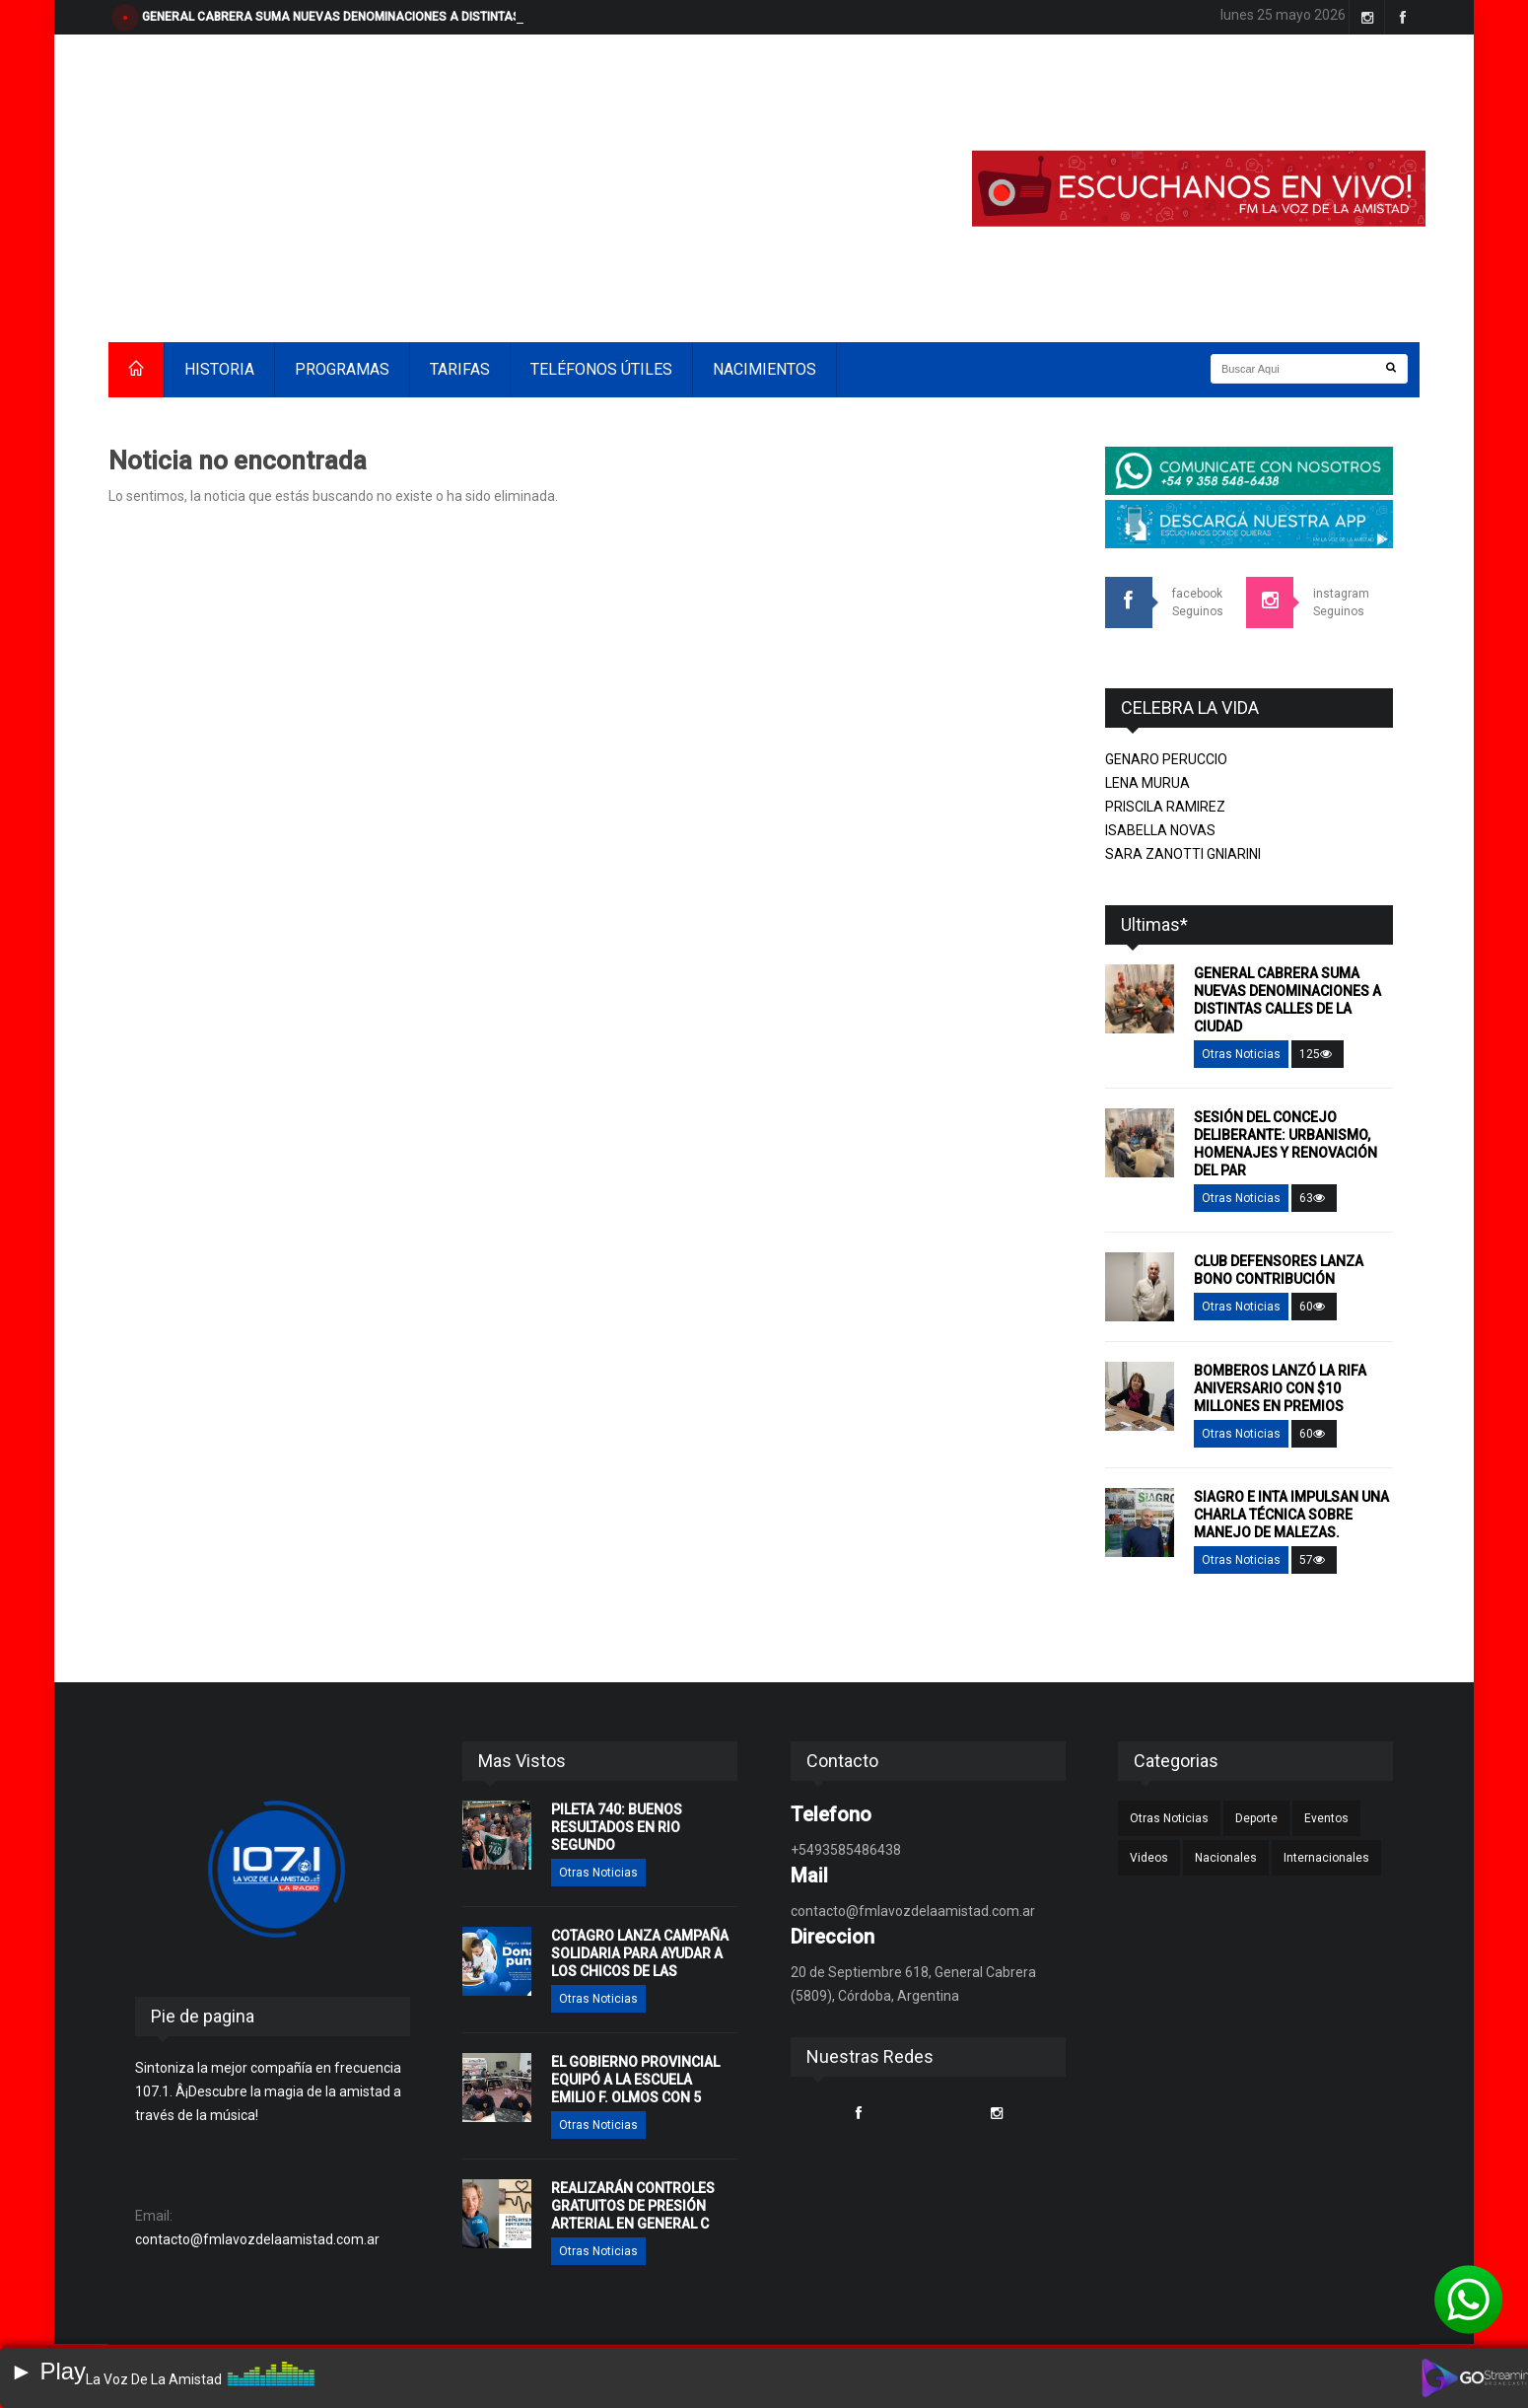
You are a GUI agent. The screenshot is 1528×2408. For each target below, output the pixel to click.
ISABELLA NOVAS (1160, 830)
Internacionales (1326, 1858)
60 (1314, 1306)
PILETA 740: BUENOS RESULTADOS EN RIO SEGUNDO (616, 1827)
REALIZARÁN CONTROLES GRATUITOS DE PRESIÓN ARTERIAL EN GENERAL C (633, 2205)
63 (1314, 1198)
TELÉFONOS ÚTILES (601, 369)
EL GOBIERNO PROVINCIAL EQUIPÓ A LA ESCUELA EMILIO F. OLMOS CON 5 (635, 2079)
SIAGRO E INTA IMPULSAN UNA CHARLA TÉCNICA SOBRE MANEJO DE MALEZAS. (1291, 1514)
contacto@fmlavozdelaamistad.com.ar (257, 2239)
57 (1314, 1560)
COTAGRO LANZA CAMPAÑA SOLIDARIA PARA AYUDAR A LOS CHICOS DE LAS (640, 1953)
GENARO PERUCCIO (1166, 759)
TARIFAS (460, 369)
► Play (48, 2371)
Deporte (1256, 1818)
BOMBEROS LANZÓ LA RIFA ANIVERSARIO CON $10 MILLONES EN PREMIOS (1280, 1388)
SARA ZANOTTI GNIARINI (1183, 854)
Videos (1149, 1858)
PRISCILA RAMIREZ (1165, 806)
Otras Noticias (1241, 1054)
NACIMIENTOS (764, 369)
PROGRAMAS (342, 369)
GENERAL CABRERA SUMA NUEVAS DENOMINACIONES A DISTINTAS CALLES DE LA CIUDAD (395, 17)
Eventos (1326, 1818)
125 (1317, 1054)
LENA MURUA (1147, 783)
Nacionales (1226, 1858)
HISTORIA (219, 369)
